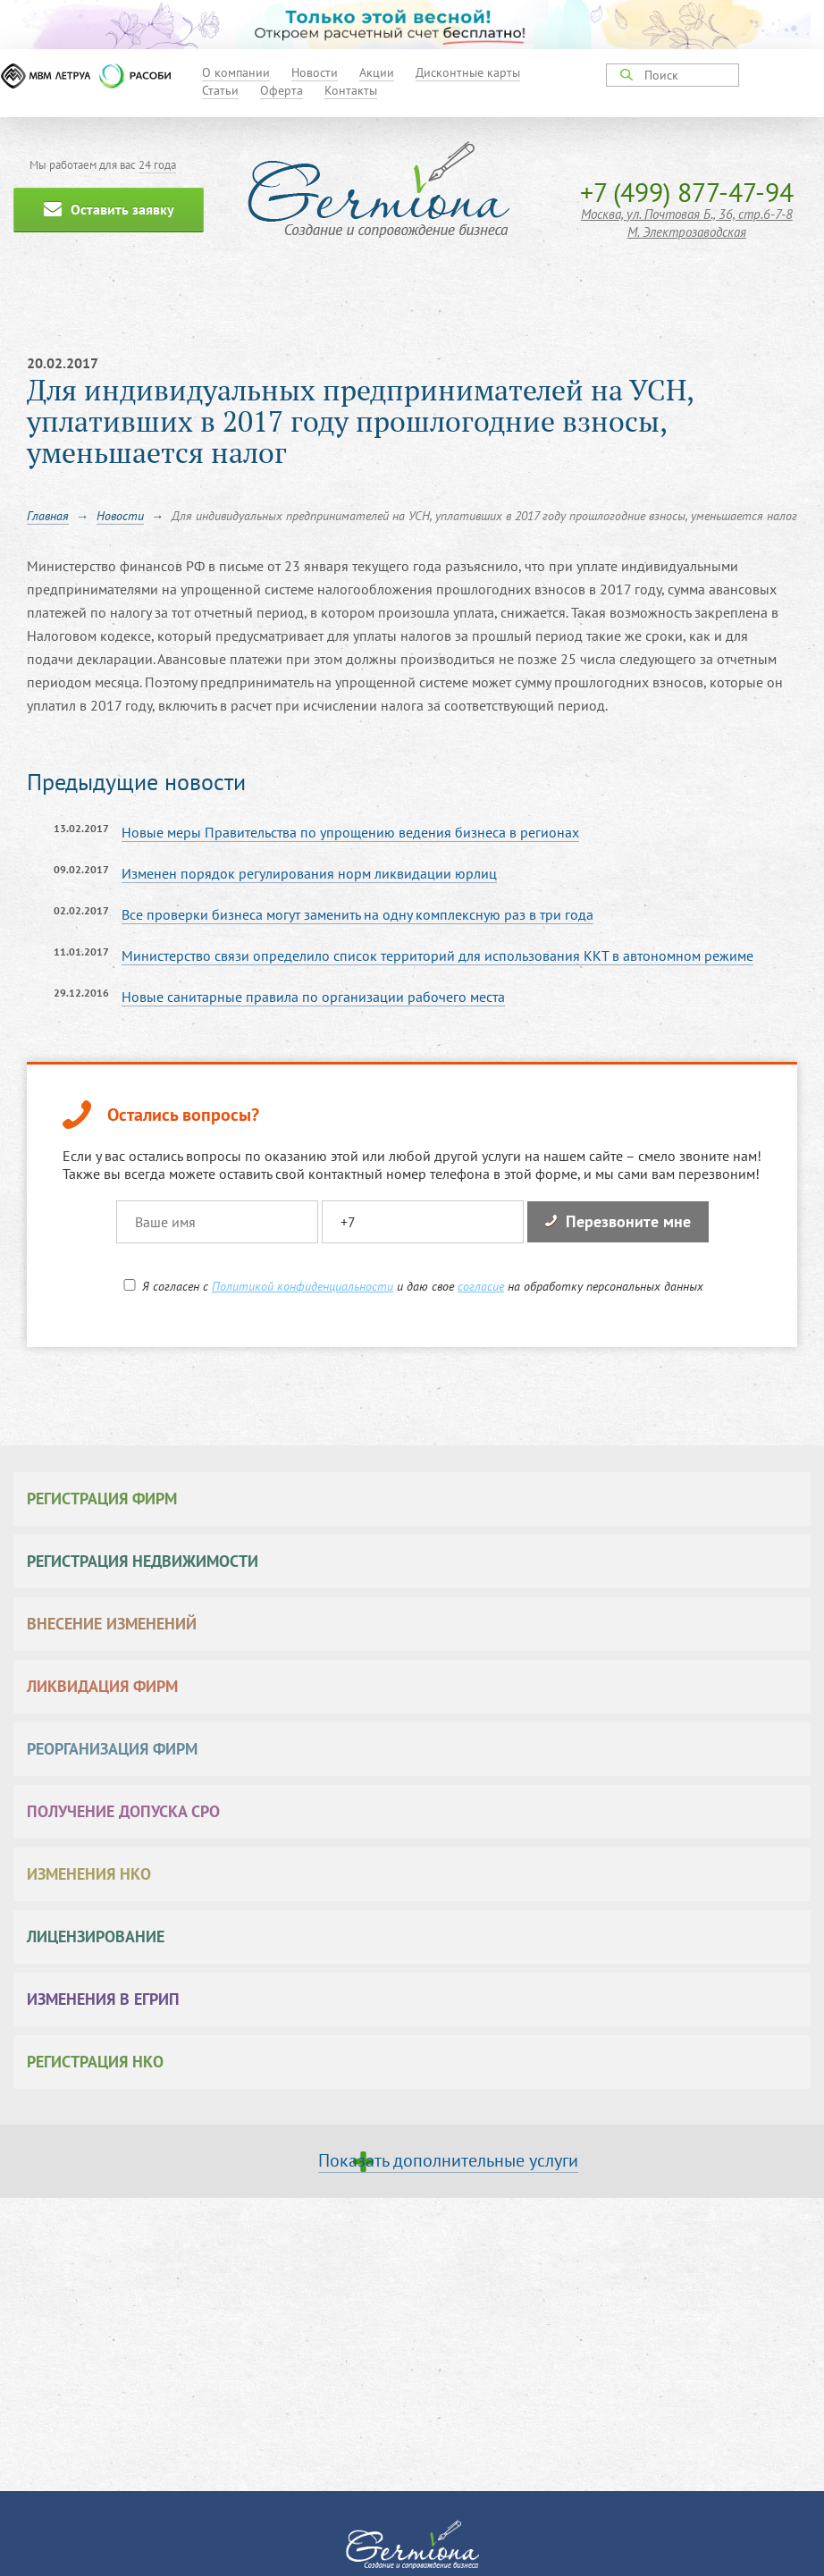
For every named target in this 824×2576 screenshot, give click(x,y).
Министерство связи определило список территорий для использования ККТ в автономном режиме (437, 955)
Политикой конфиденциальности (302, 1286)
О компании (236, 72)
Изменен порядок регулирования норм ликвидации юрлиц (309, 873)
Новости (314, 72)
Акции (376, 72)
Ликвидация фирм (102, 1686)
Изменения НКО (89, 1874)
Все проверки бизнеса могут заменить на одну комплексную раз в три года (357, 914)
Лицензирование (95, 1936)
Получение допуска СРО (123, 1811)
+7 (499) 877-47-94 (687, 191)
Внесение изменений (112, 1623)
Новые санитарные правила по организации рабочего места (313, 997)
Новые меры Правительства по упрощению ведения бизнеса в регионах (350, 832)
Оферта (281, 90)
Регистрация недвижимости (142, 1561)
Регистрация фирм (102, 1498)
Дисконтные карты (468, 72)
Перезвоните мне (618, 1221)
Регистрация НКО (95, 2061)
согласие (481, 1286)
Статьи (220, 90)
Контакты (350, 90)
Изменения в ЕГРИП (103, 1999)
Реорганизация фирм (112, 1748)
